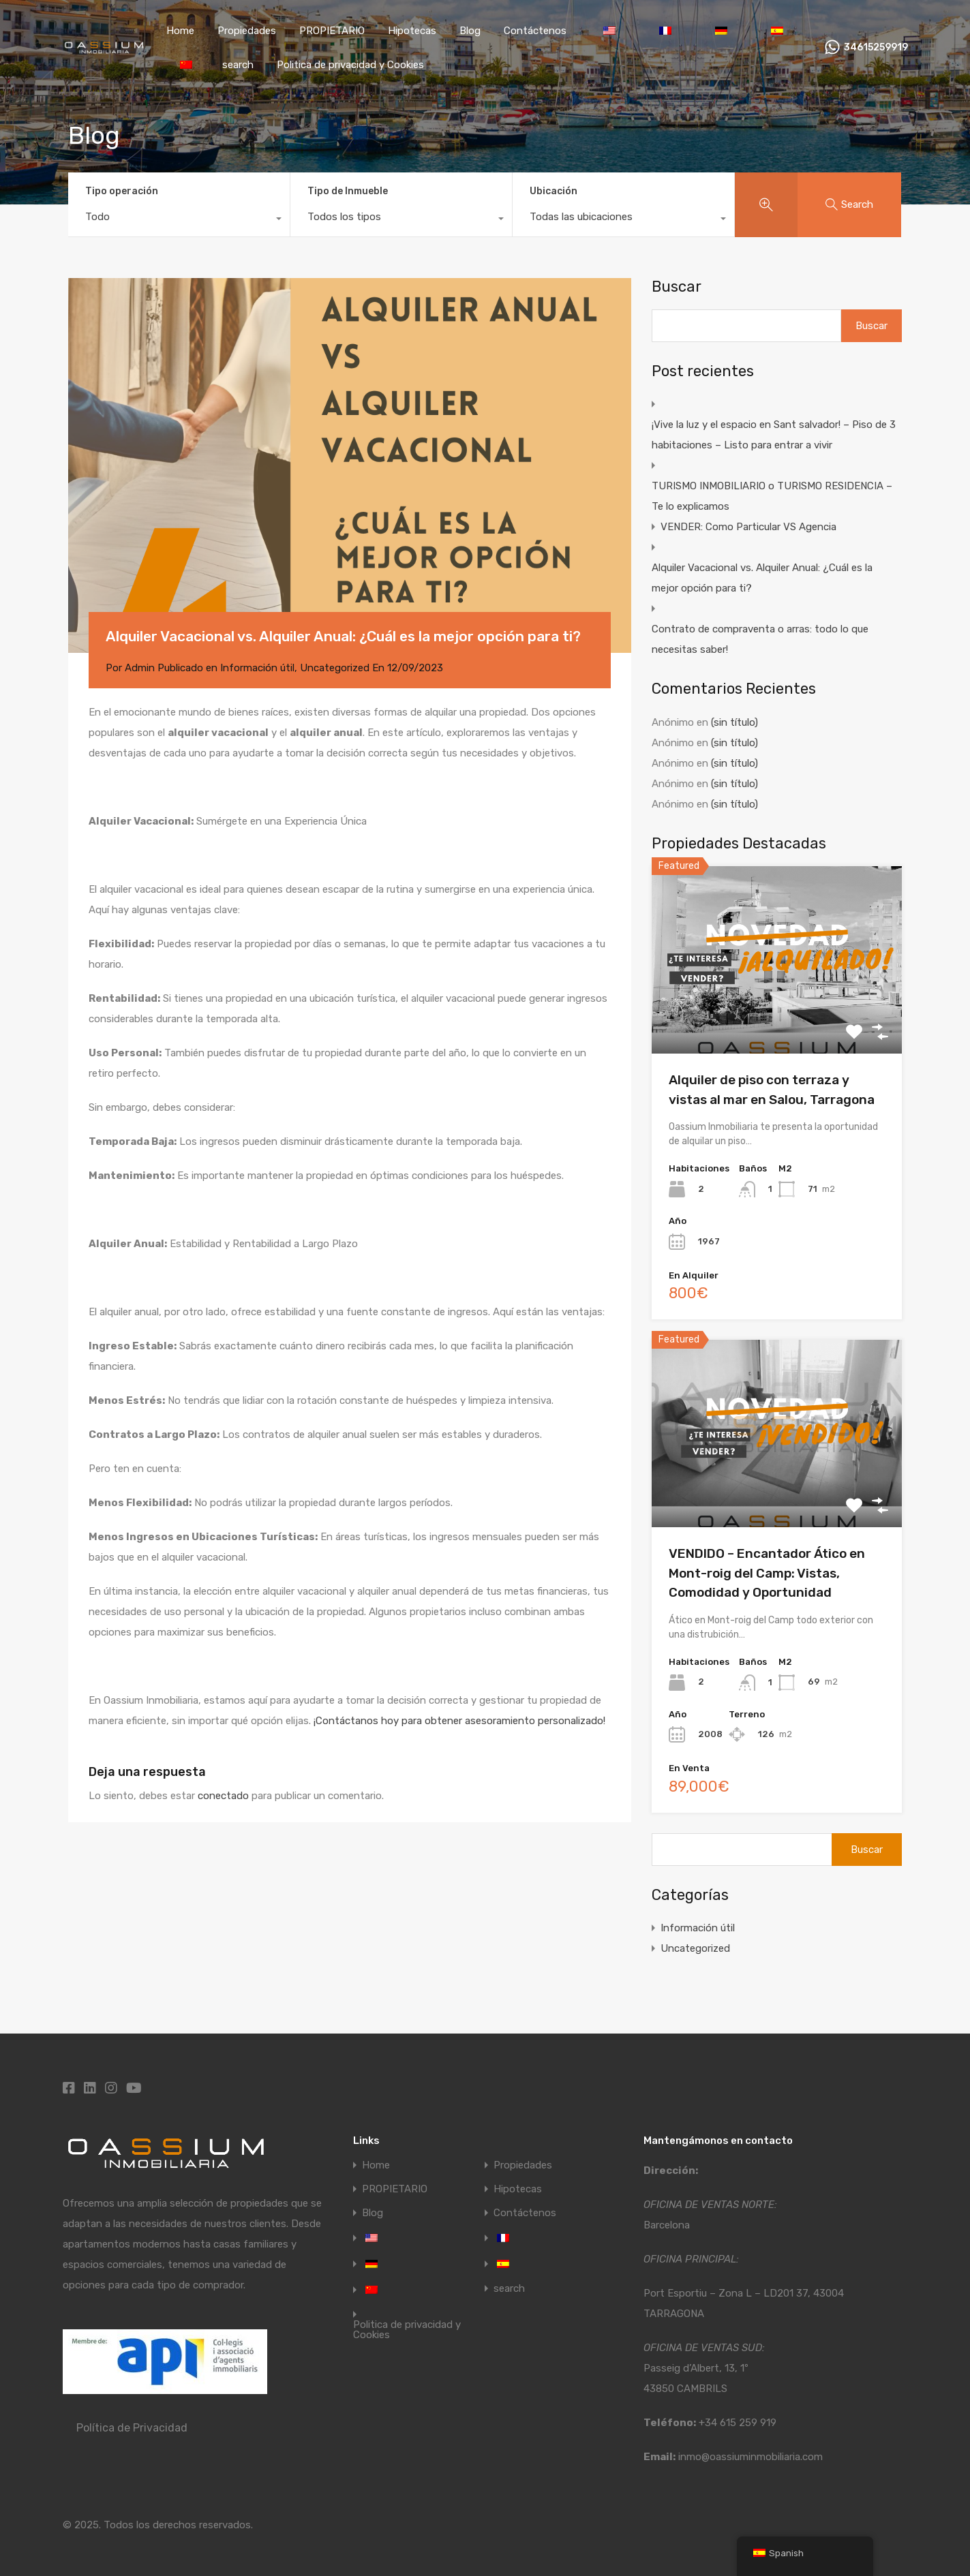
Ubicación (553, 191)
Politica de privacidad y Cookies (350, 65)
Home (180, 31)
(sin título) (734, 722)
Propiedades (246, 31)
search (238, 65)
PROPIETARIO (332, 31)
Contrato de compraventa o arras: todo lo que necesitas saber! (760, 639)
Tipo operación (121, 191)
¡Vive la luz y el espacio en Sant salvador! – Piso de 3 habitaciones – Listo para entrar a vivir (774, 434)
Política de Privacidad (131, 2427)
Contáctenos (535, 31)
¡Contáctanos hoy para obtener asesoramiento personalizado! (459, 1721)
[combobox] (179, 220)
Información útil (257, 668)
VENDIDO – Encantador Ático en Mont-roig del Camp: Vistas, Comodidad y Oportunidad (767, 1573)
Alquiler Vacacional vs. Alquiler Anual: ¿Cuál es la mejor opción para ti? (762, 578)
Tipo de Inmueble (347, 191)
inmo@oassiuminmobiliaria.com (750, 2457)
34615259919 (876, 47)
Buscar (676, 287)
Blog (470, 31)
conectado (223, 1796)
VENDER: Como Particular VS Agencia (748, 527)
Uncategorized (334, 668)
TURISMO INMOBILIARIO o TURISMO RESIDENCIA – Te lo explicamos (772, 496)
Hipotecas (412, 31)
